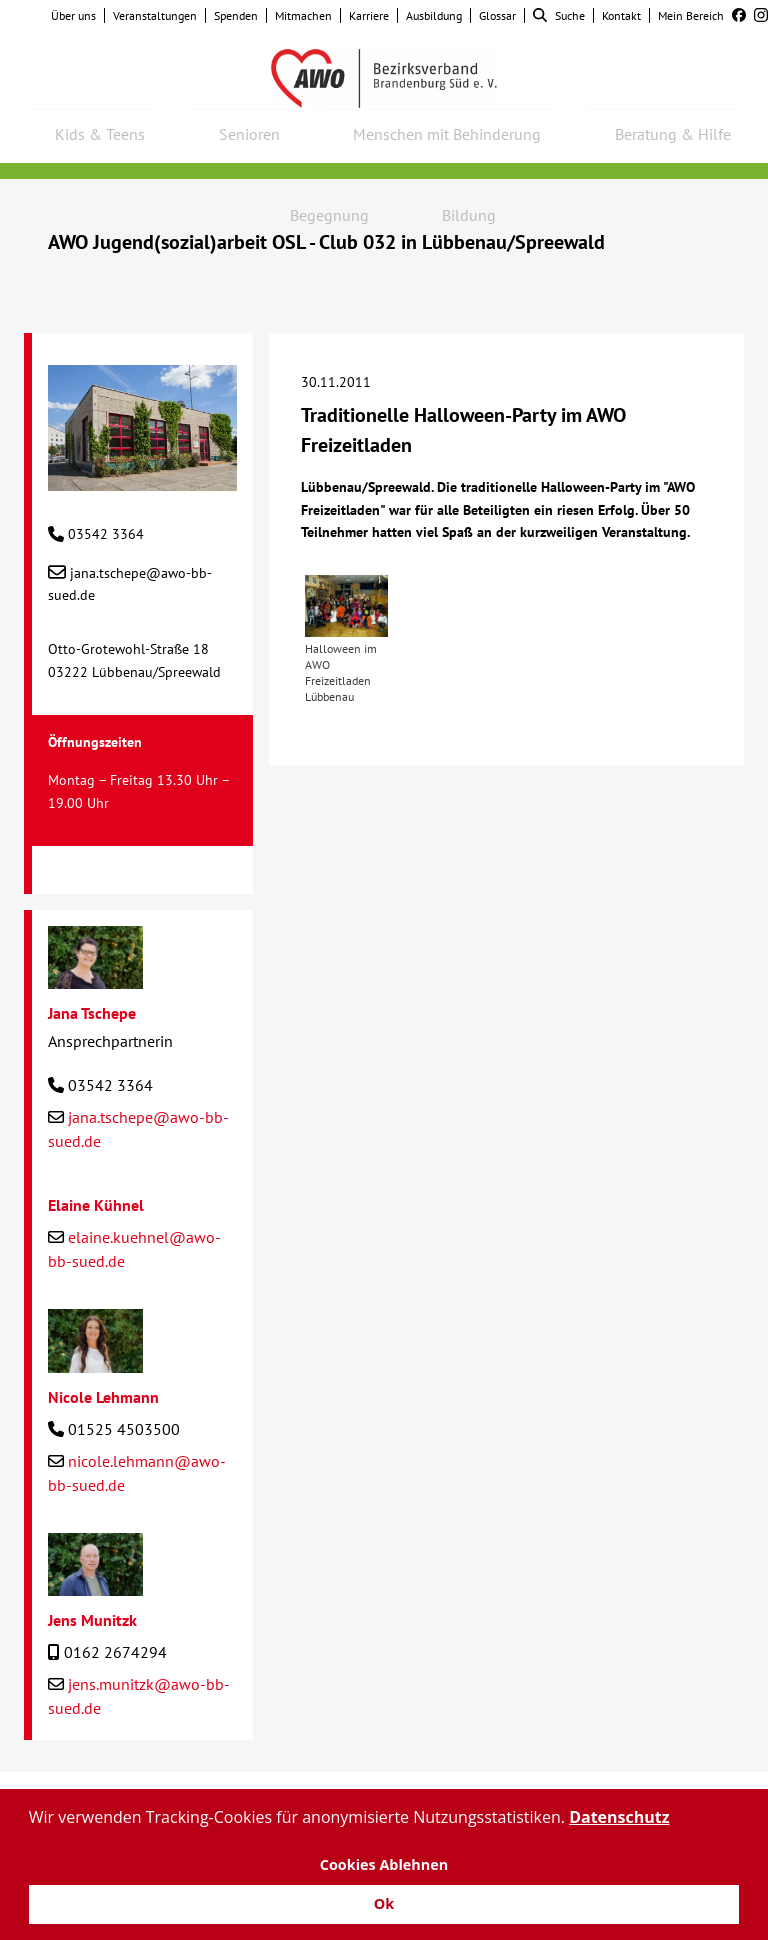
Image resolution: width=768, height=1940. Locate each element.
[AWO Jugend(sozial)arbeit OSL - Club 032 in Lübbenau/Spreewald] (142, 480)
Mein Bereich (691, 15)
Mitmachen (303, 15)
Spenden (236, 15)
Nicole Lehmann (103, 1397)
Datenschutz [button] (619, 1817)
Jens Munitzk (92, 1620)
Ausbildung (434, 15)
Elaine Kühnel (96, 1205)
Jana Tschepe (92, 1013)
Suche (559, 15)
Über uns (73, 15)
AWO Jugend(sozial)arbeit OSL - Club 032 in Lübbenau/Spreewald (326, 242)
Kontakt (621, 15)
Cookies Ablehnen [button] (384, 1864)
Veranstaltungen (155, 15)
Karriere (369, 15)
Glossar (497, 15)
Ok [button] (384, 1903)
